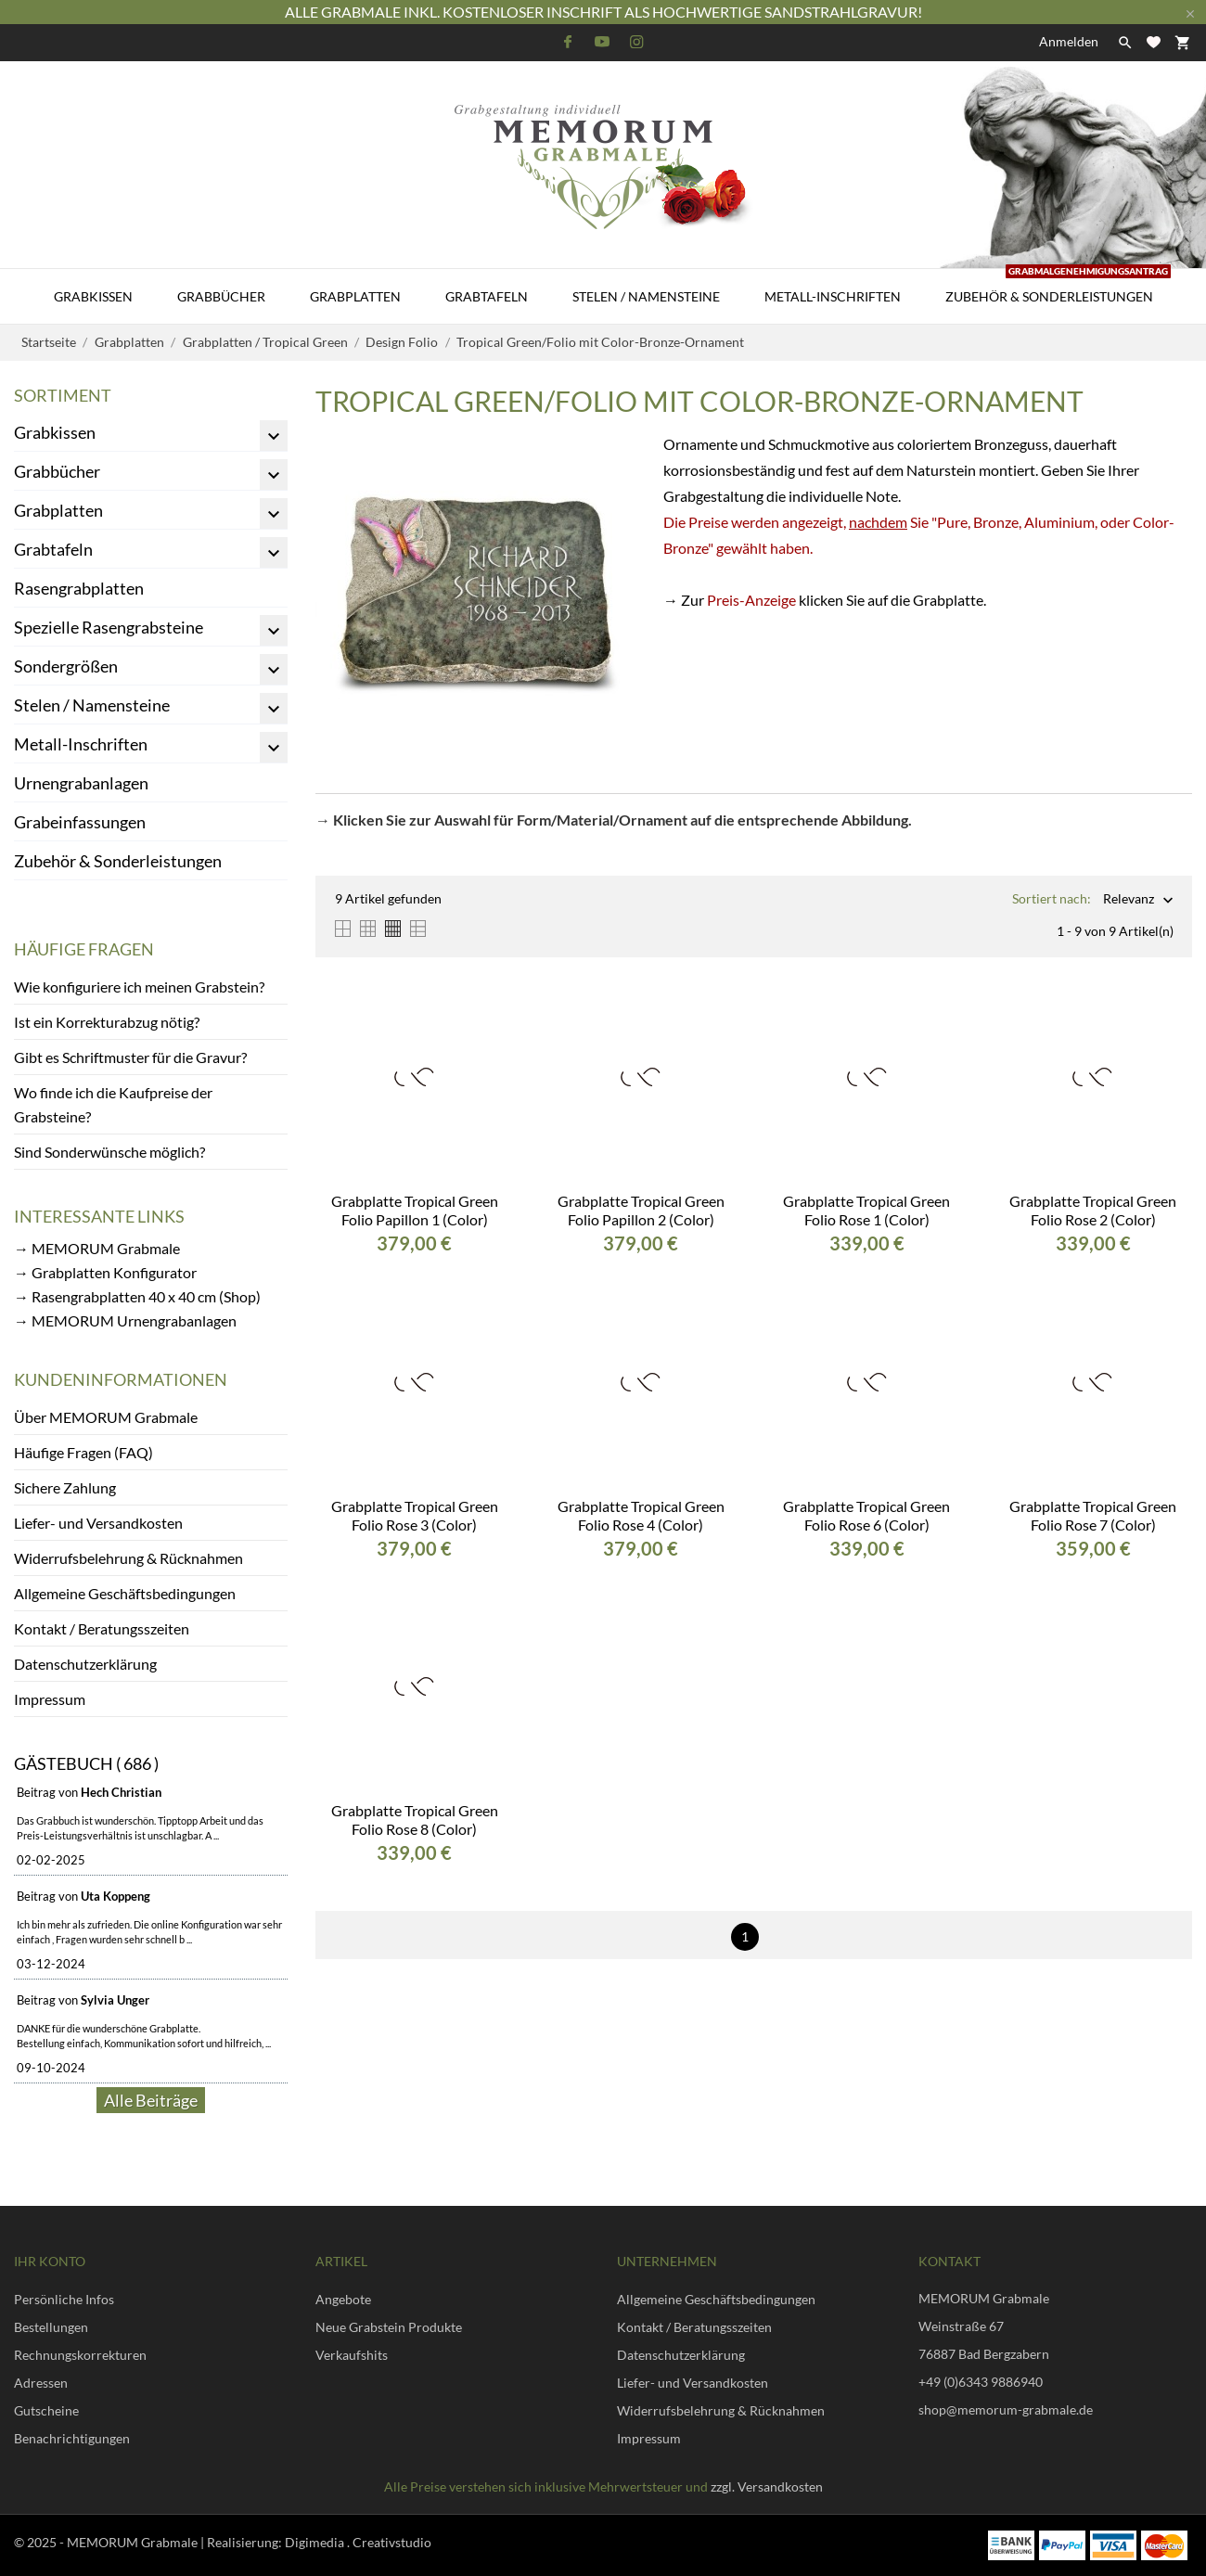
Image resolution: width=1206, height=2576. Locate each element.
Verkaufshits (351, 2355)
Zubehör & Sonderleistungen (1058, 286)
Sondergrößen (66, 666)
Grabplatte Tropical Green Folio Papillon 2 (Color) (641, 1210)
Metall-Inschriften (832, 296)
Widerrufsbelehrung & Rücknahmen (128, 1558)
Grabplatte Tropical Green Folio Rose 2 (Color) (1092, 1210)
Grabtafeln (486, 296)
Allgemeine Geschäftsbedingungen (125, 1593)
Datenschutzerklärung (85, 1663)
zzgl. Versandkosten (767, 2486)
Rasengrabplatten (79, 588)
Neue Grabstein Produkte (388, 2327)
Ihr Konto (49, 2261)
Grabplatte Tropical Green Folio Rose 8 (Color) (414, 1819)
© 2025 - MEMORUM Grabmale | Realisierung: (149, 2542)
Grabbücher (221, 296)
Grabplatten (355, 296)
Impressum (49, 1699)
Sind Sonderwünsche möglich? (109, 1151)
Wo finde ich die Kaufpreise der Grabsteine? (113, 1104)
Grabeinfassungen (80, 822)
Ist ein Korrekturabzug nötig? (106, 1022)
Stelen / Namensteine (646, 296)
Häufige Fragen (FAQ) (83, 1452)
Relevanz (1128, 900)
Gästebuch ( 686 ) (86, 1763)
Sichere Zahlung (65, 1487)
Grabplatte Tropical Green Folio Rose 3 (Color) (414, 1515)
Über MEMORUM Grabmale (106, 1417)
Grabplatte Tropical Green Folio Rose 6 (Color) (866, 1515)
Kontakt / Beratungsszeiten (101, 1628)
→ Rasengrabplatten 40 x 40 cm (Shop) (137, 1296)
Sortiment (62, 395)
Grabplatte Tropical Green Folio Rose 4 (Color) (641, 1515)
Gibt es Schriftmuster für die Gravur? (130, 1057)
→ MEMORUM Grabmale (97, 1248)
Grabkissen (93, 296)
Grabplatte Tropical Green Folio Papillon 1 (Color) (414, 1210)
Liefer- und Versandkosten (98, 1523)
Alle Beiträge (151, 2100)
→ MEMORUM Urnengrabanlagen (125, 1320)
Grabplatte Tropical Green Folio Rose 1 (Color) (866, 1210)
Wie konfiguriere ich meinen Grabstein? (139, 986)
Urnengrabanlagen (81, 783)
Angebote (343, 2299)
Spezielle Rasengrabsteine (108, 627)
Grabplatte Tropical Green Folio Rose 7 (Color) (1092, 1515)
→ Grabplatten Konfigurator (105, 1272)
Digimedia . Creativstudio (358, 2542)
